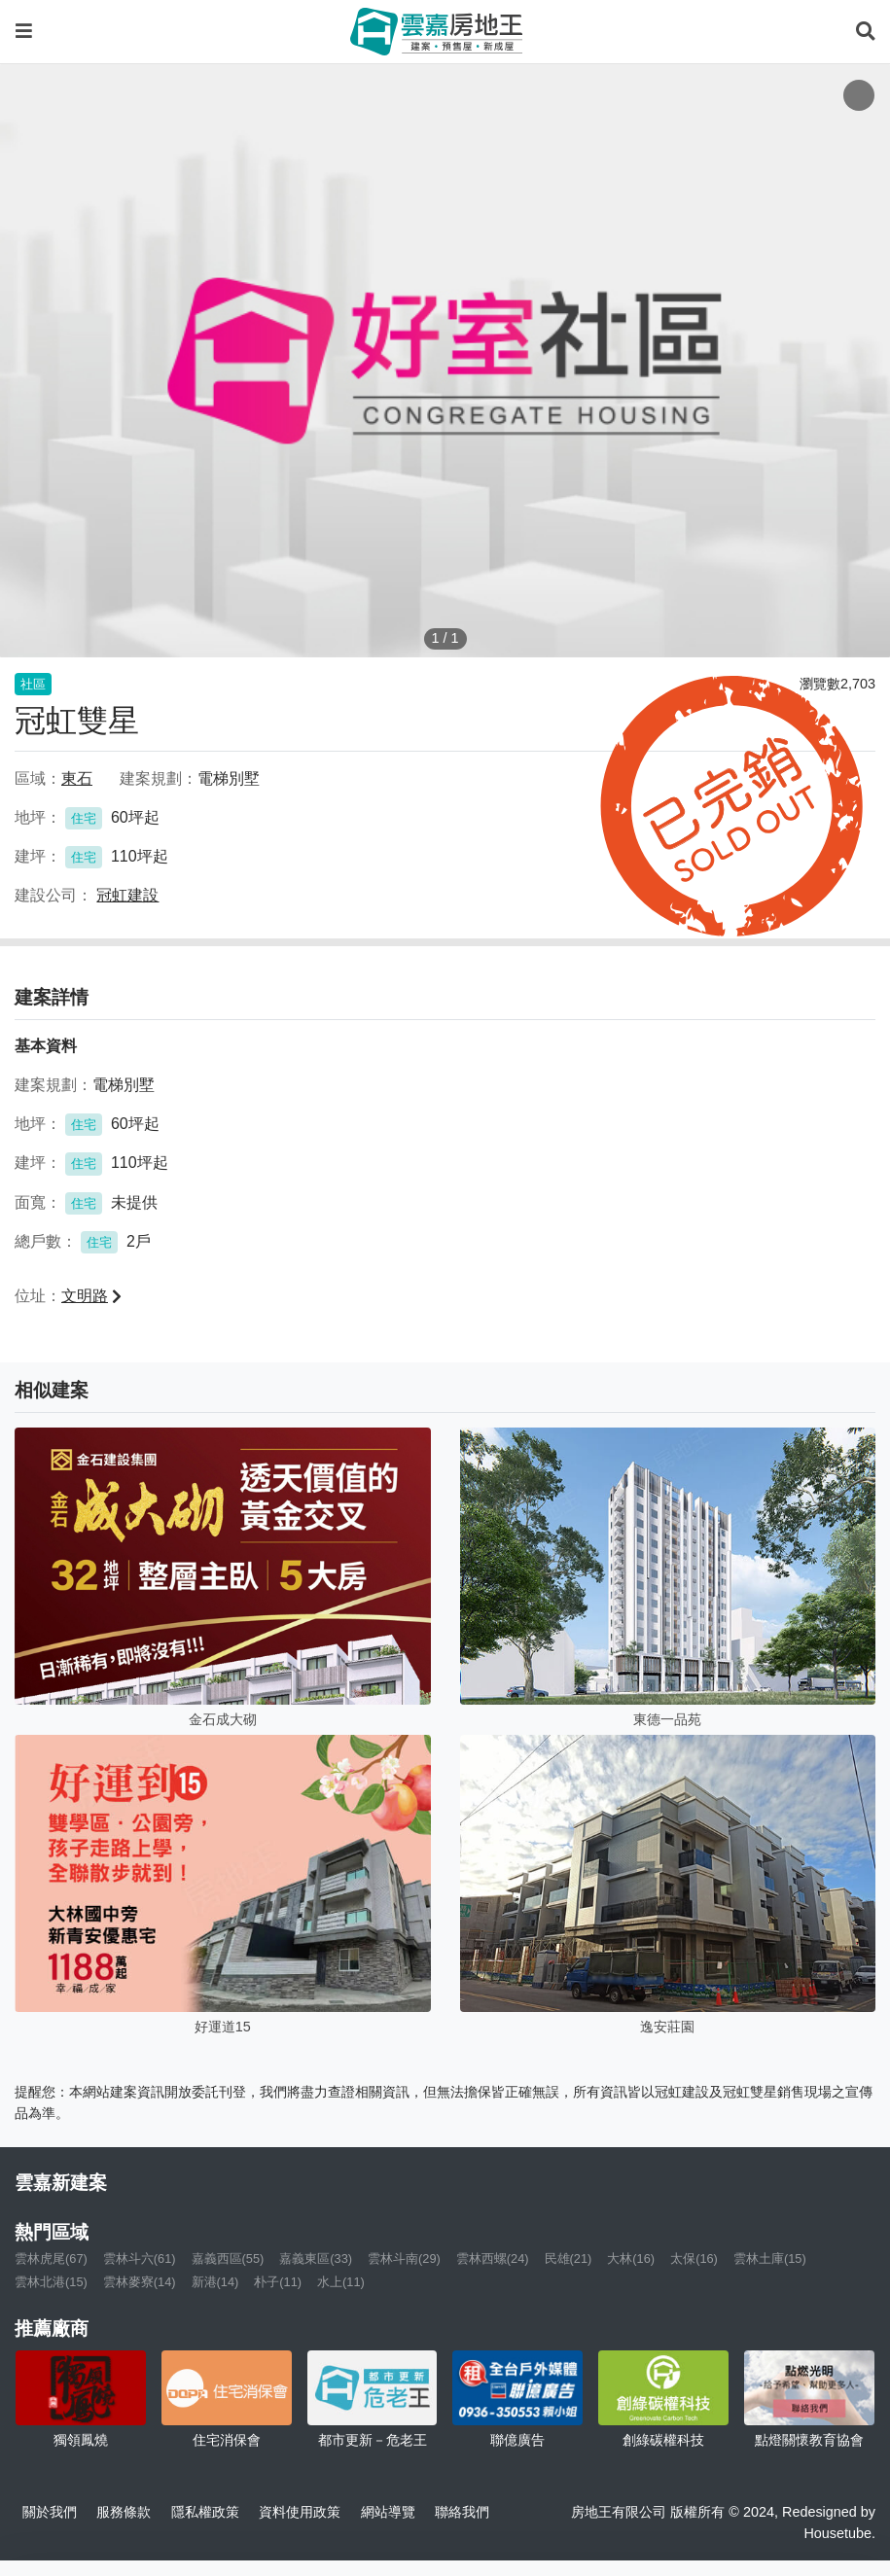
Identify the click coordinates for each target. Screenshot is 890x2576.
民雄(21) (568, 2258)
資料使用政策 (299, 2512)
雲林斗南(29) (404, 2258)
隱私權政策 (205, 2512)
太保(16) (694, 2258)
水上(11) (341, 2282)
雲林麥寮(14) (139, 2282)
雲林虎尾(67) (51, 2258)
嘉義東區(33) (315, 2258)
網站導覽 (388, 2512)
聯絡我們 (462, 2512)
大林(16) (631, 2258)
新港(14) (215, 2282)
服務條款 (123, 2512)
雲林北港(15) (51, 2282)
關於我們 (49, 2512)
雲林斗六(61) (139, 2258)
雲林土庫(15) (769, 2258)
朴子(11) (278, 2282)
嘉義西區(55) (228, 2258)
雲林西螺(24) (492, 2258)
